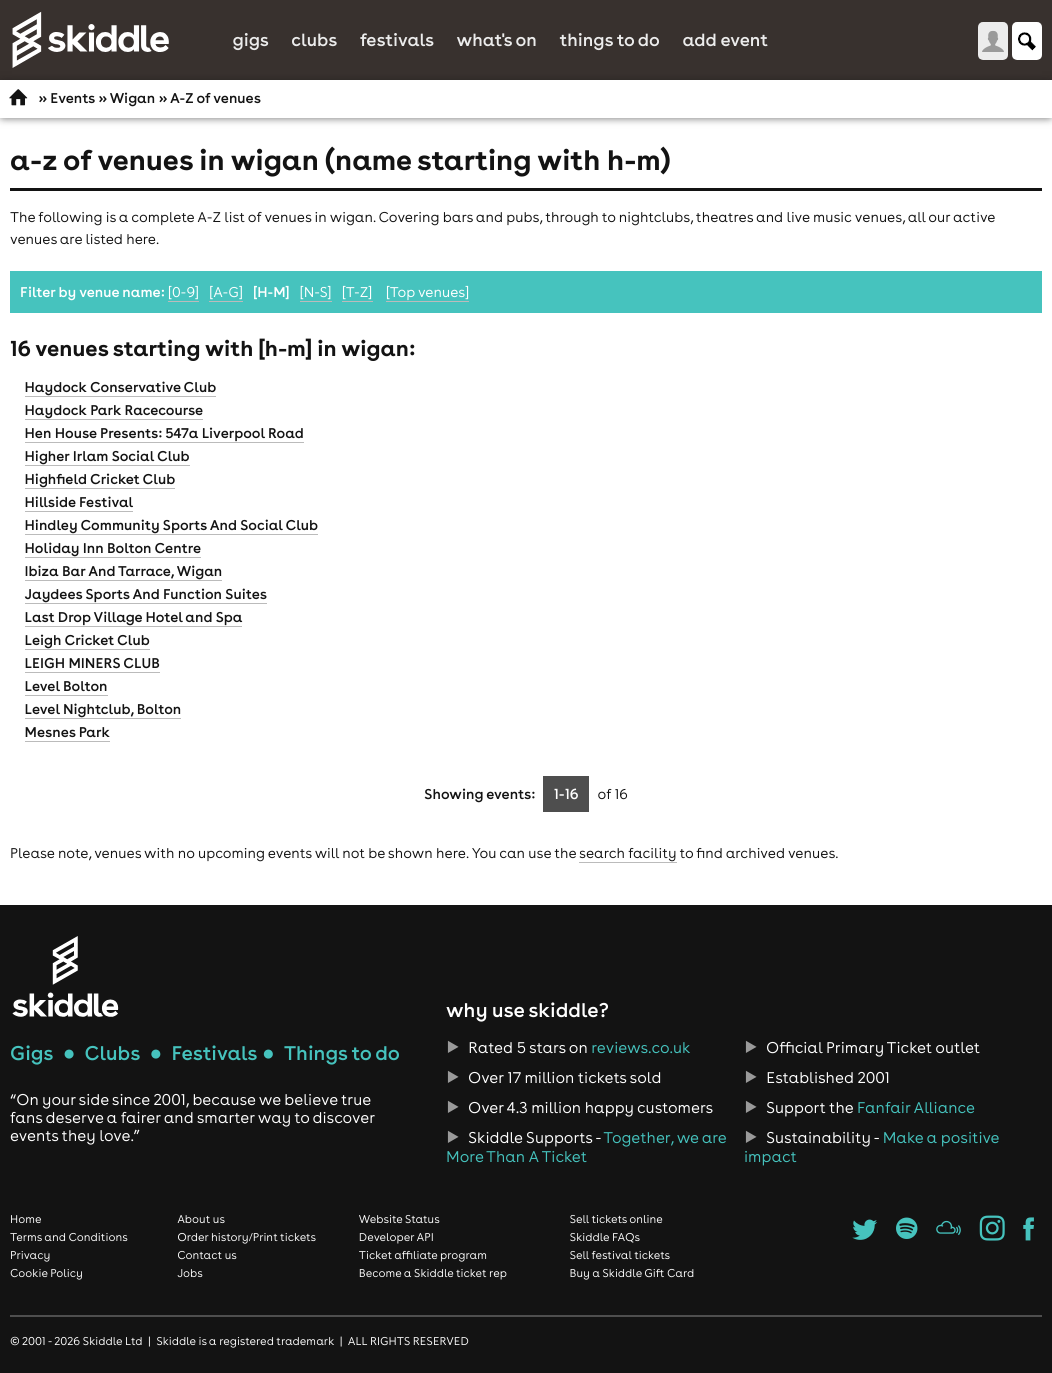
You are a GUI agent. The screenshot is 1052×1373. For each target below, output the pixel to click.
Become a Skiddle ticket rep (433, 1273)
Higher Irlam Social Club (107, 456)
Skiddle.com (90, 40)
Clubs (314, 39)
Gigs (250, 39)
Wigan (133, 98)
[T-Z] (357, 292)
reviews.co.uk (640, 1048)
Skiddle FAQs (605, 1237)
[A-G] (226, 292)
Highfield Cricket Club (100, 479)
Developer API (396, 1237)
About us (201, 1219)
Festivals (397, 39)
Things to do (609, 39)
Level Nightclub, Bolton (103, 709)
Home (26, 1219)
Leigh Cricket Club (87, 640)
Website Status (399, 1219)
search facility (627, 853)
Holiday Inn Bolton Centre (113, 548)
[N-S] (316, 292)
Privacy (30, 1255)
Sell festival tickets (620, 1255)
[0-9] (183, 292)
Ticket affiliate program (423, 1255)
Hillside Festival (79, 502)
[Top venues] (428, 292)
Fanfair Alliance (916, 1108)
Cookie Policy (46, 1273)
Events (72, 98)
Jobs (190, 1273)
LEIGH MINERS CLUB (92, 663)
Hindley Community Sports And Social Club (172, 525)
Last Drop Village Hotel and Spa (134, 617)
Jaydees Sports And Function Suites (146, 594)
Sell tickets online (616, 1219)
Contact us (207, 1255)
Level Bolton (66, 686)
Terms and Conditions (69, 1237)
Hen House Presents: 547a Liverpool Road (164, 433)
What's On (497, 39)
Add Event (725, 39)
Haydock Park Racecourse (114, 410)
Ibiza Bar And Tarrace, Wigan (124, 571)
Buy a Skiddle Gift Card (632, 1273)
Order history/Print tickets (246, 1237)
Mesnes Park (67, 732)
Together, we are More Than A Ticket (586, 1147)
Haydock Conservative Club (121, 387)
